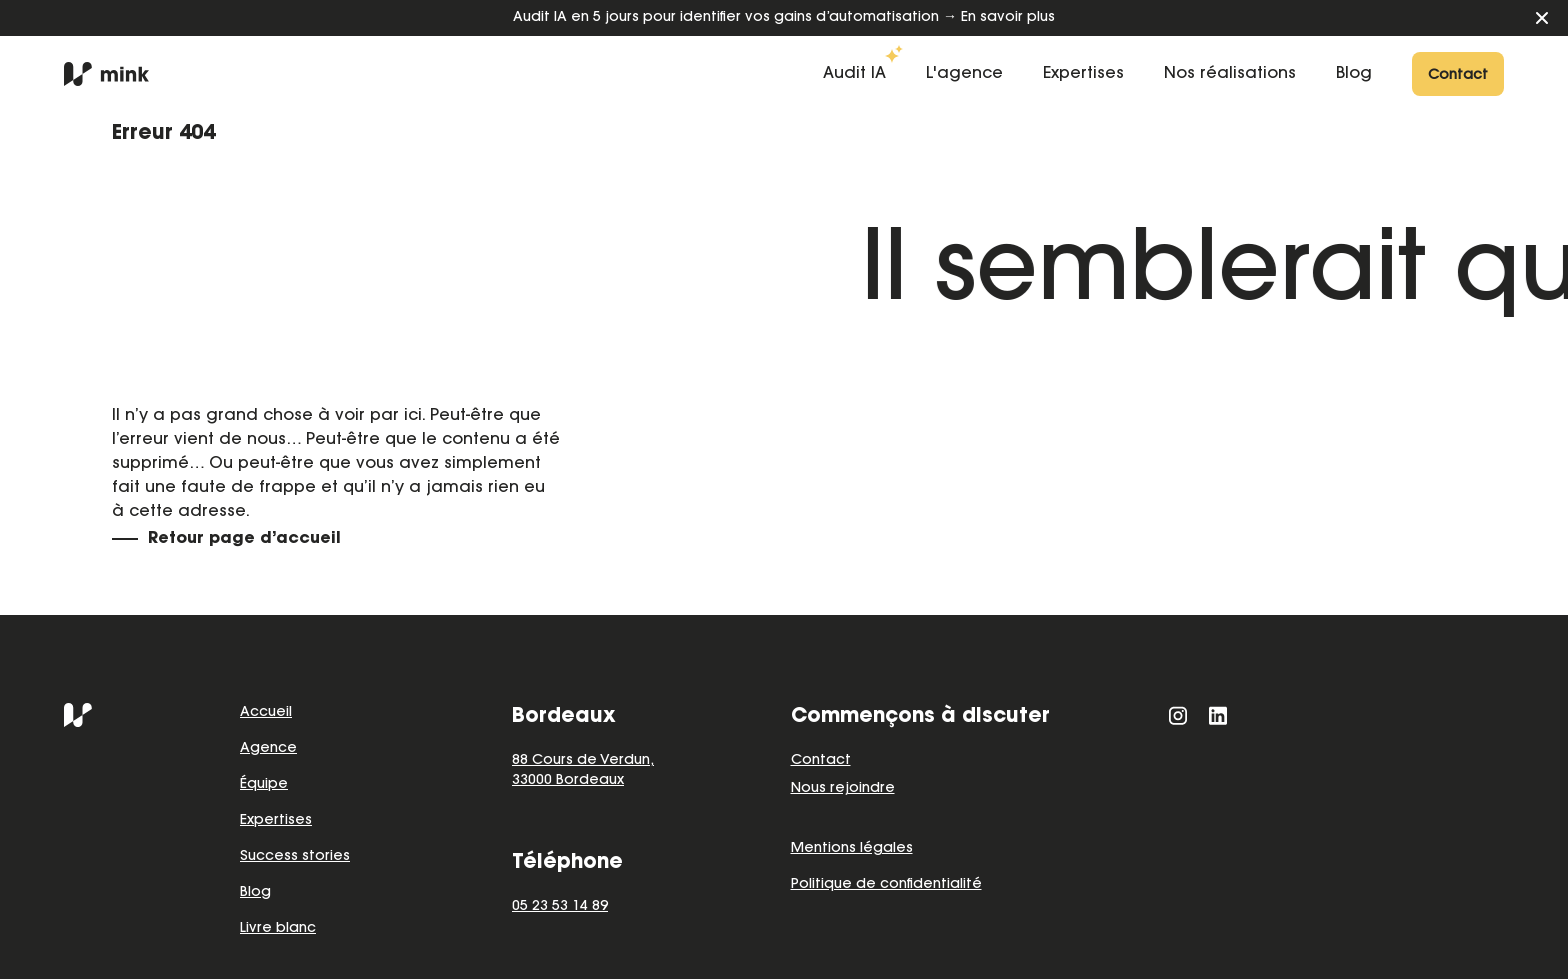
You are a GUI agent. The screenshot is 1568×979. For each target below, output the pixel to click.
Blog (255, 893)
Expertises (276, 821)
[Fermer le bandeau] (1542, 18)
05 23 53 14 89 (560, 907)
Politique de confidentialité (886, 885)
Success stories (295, 857)
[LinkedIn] (1218, 715)
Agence (268, 749)
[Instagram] (1178, 715)
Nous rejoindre (843, 789)
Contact (821, 761)
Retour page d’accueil (244, 539)
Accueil (266, 713)
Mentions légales (852, 849)
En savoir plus (1008, 18)
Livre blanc (278, 929)
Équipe (264, 785)
